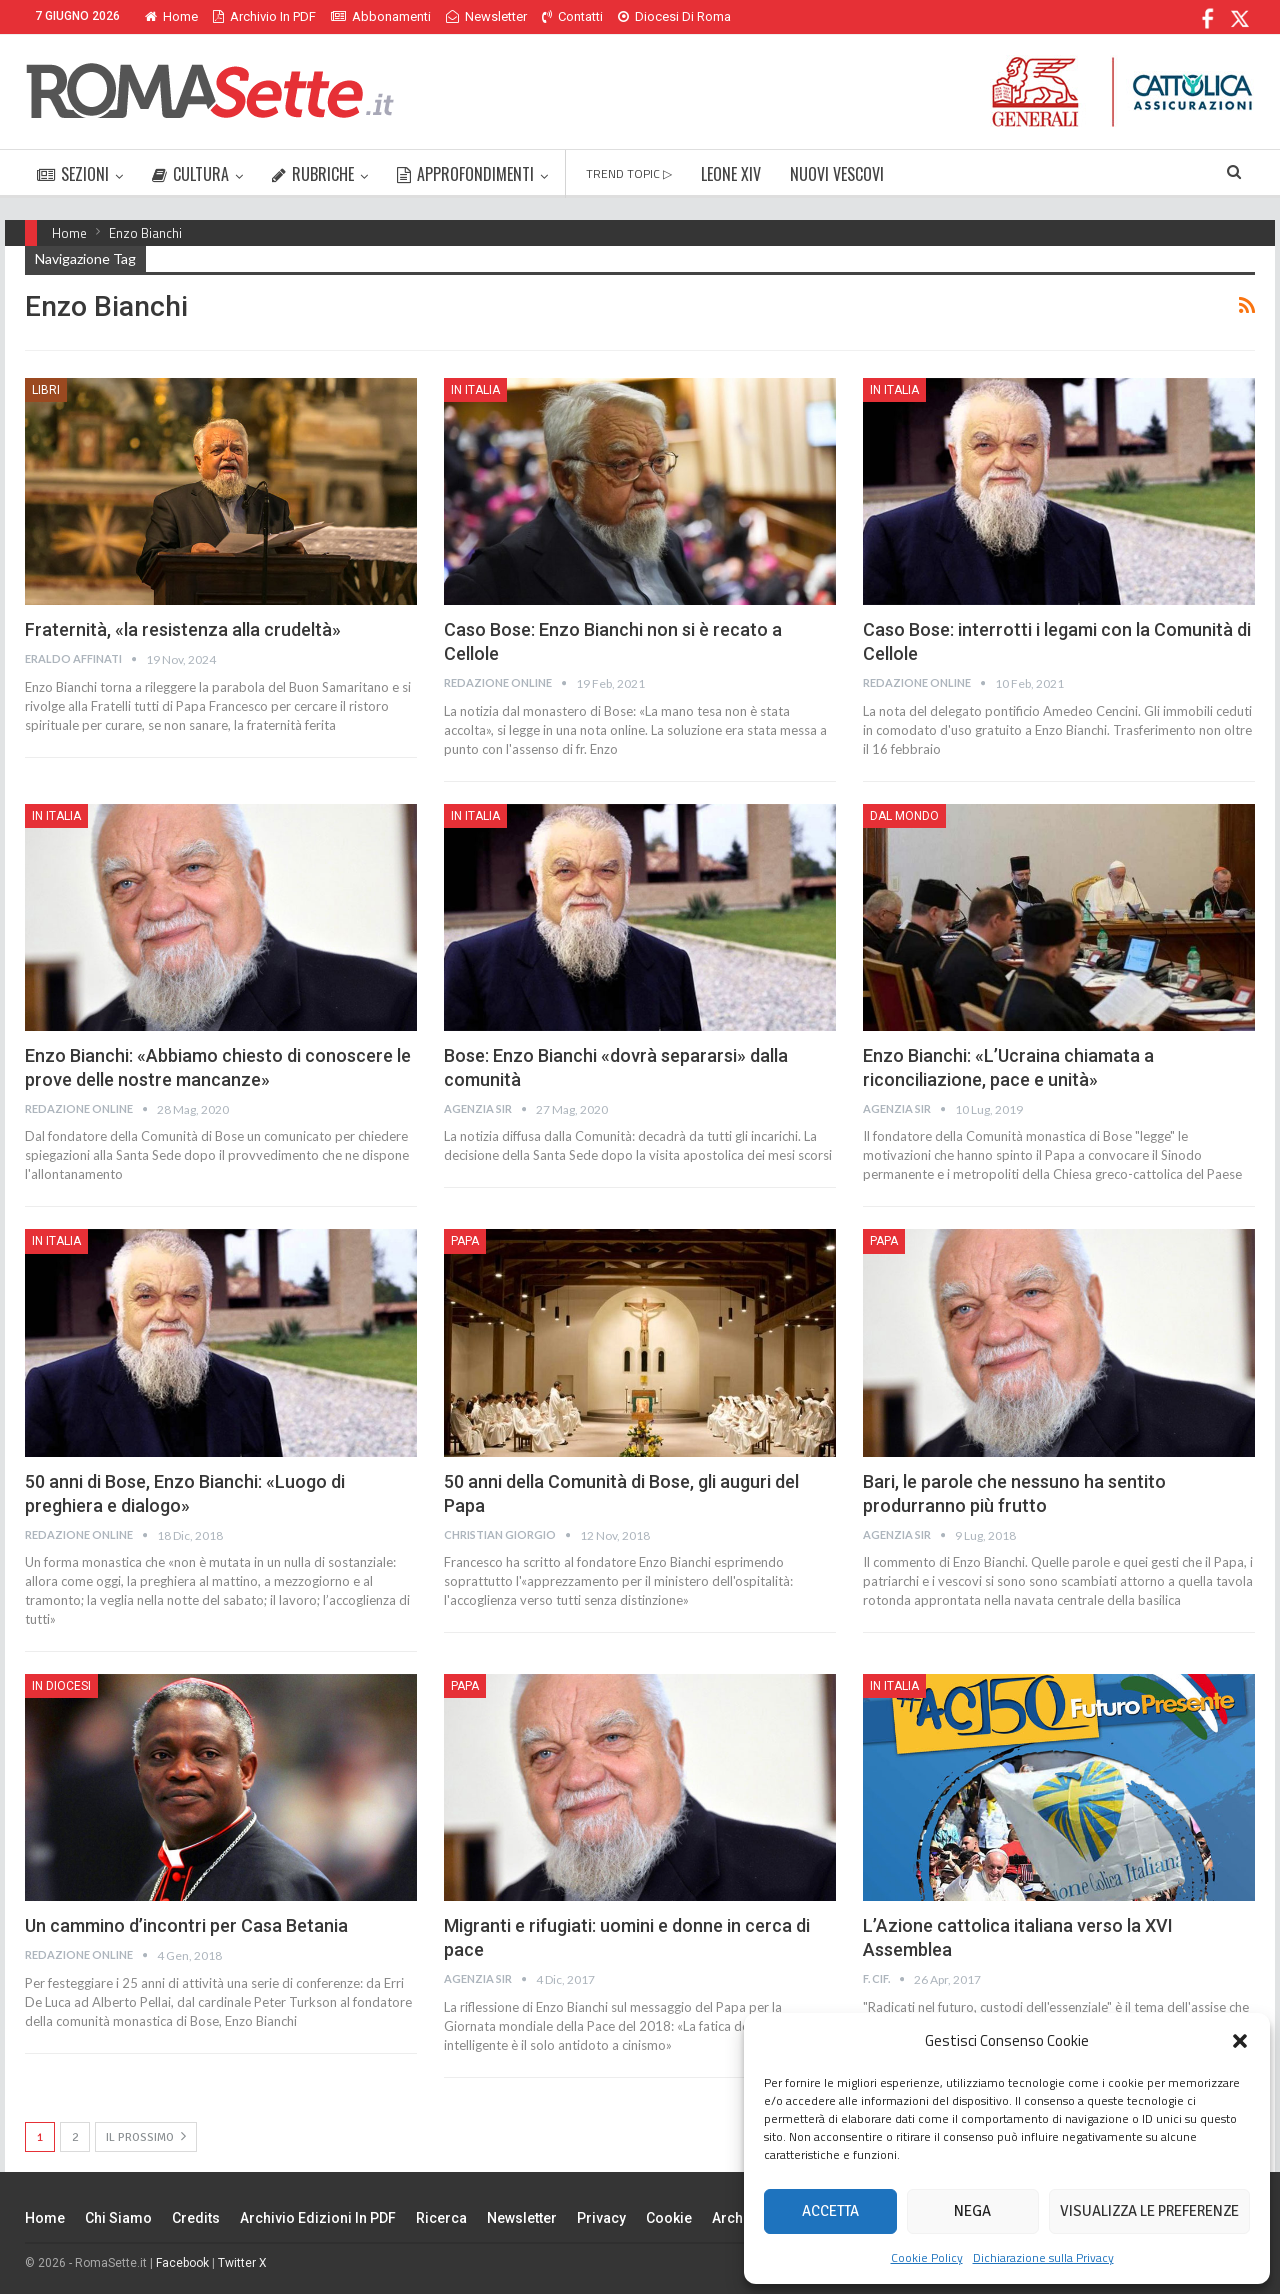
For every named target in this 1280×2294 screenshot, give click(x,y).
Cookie (669, 2218)
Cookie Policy (927, 2257)
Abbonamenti (381, 16)
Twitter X (242, 2263)
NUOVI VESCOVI (837, 174)
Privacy (601, 2218)
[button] (1240, 2041)
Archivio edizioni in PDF (318, 2218)
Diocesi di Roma (674, 16)
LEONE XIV (731, 174)
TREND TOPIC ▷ (629, 173)
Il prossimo (146, 2136)
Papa (465, 1241)
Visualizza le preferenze (1149, 2211)
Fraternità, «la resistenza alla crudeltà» (183, 629)
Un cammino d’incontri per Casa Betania (186, 1925)
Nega (972, 2211)
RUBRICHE (313, 174)
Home (171, 16)
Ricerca (441, 2218)
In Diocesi (61, 1686)
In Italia (475, 390)
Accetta (830, 2211)
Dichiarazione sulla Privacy (1043, 2257)
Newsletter (486, 16)
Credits (196, 2218)
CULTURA (190, 174)
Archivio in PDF (264, 16)
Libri (46, 390)
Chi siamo (118, 2218)
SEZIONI (73, 174)
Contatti (572, 16)
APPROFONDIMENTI (465, 174)
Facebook (182, 2263)
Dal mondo (904, 816)
